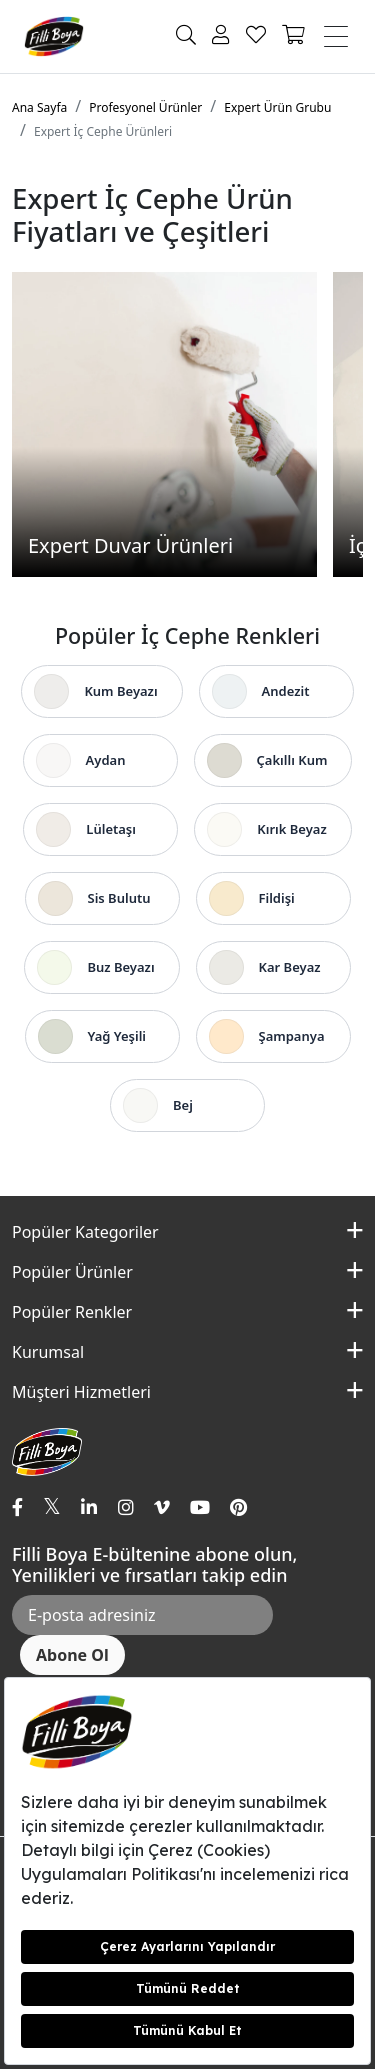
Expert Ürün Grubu (277, 107)
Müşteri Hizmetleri (81, 1392)
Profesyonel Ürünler (145, 107)
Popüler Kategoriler (85, 1232)
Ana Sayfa (39, 107)
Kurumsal (48, 1352)
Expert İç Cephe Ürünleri (103, 131)
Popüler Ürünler (72, 1272)
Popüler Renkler (72, 1312)
